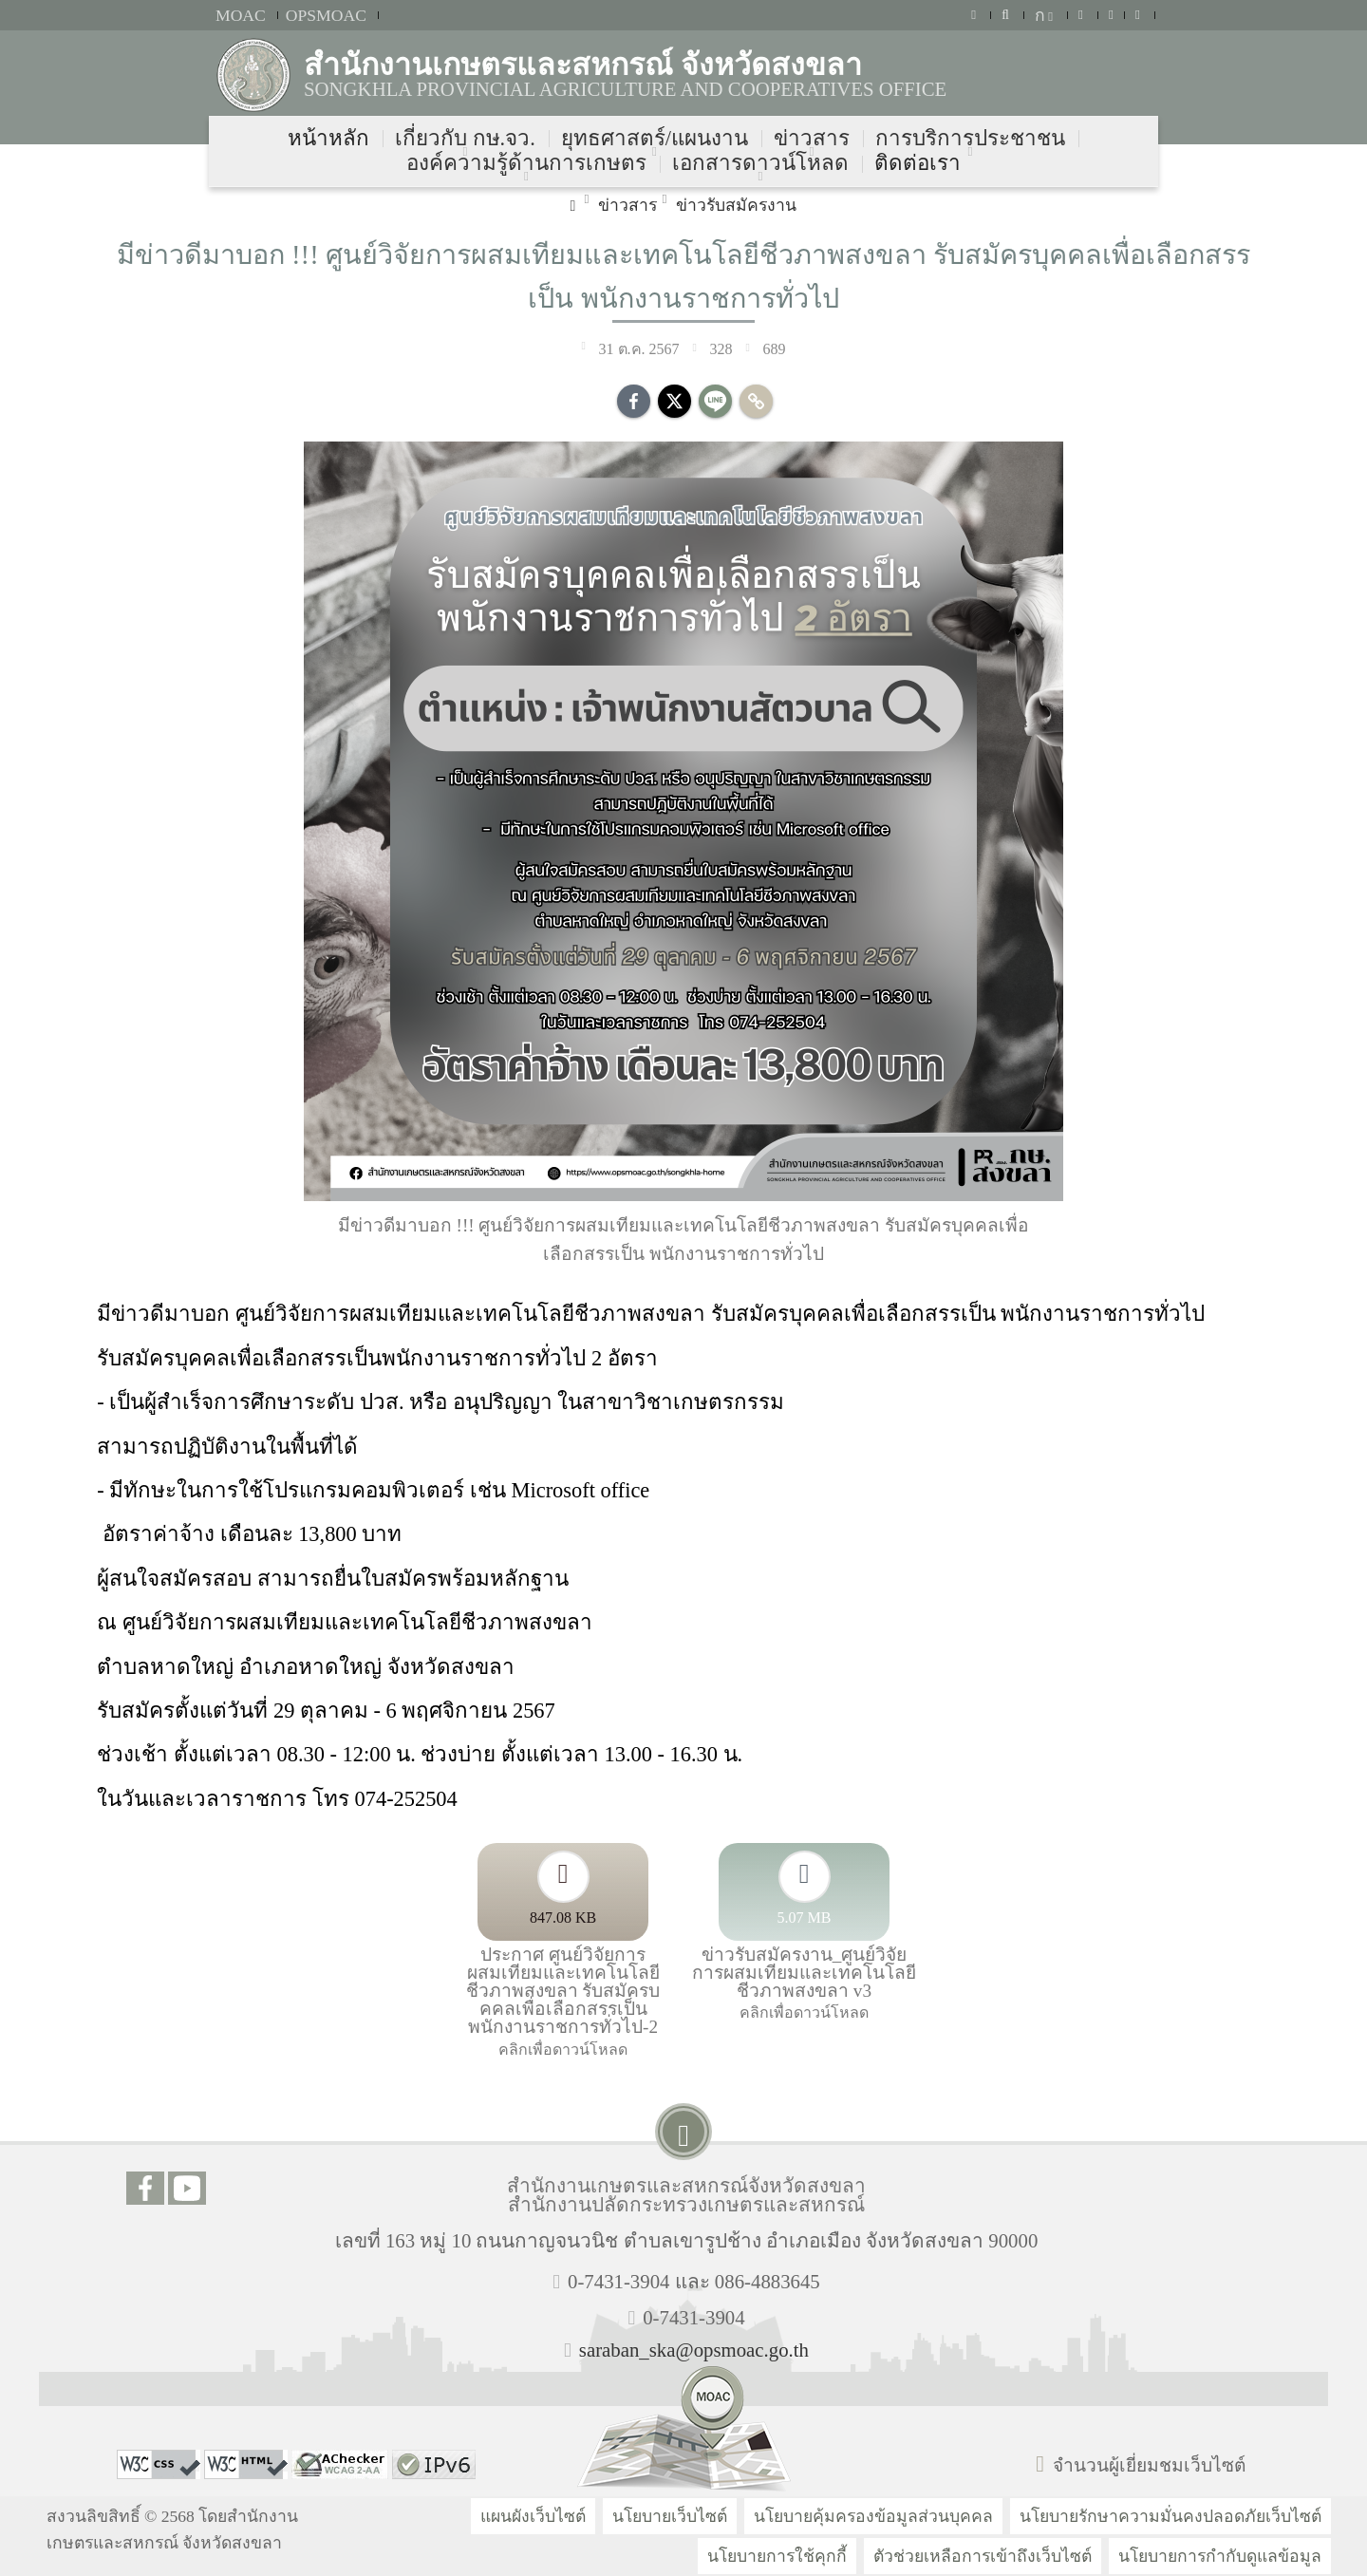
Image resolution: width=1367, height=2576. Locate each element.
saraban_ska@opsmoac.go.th (694, 2349)
